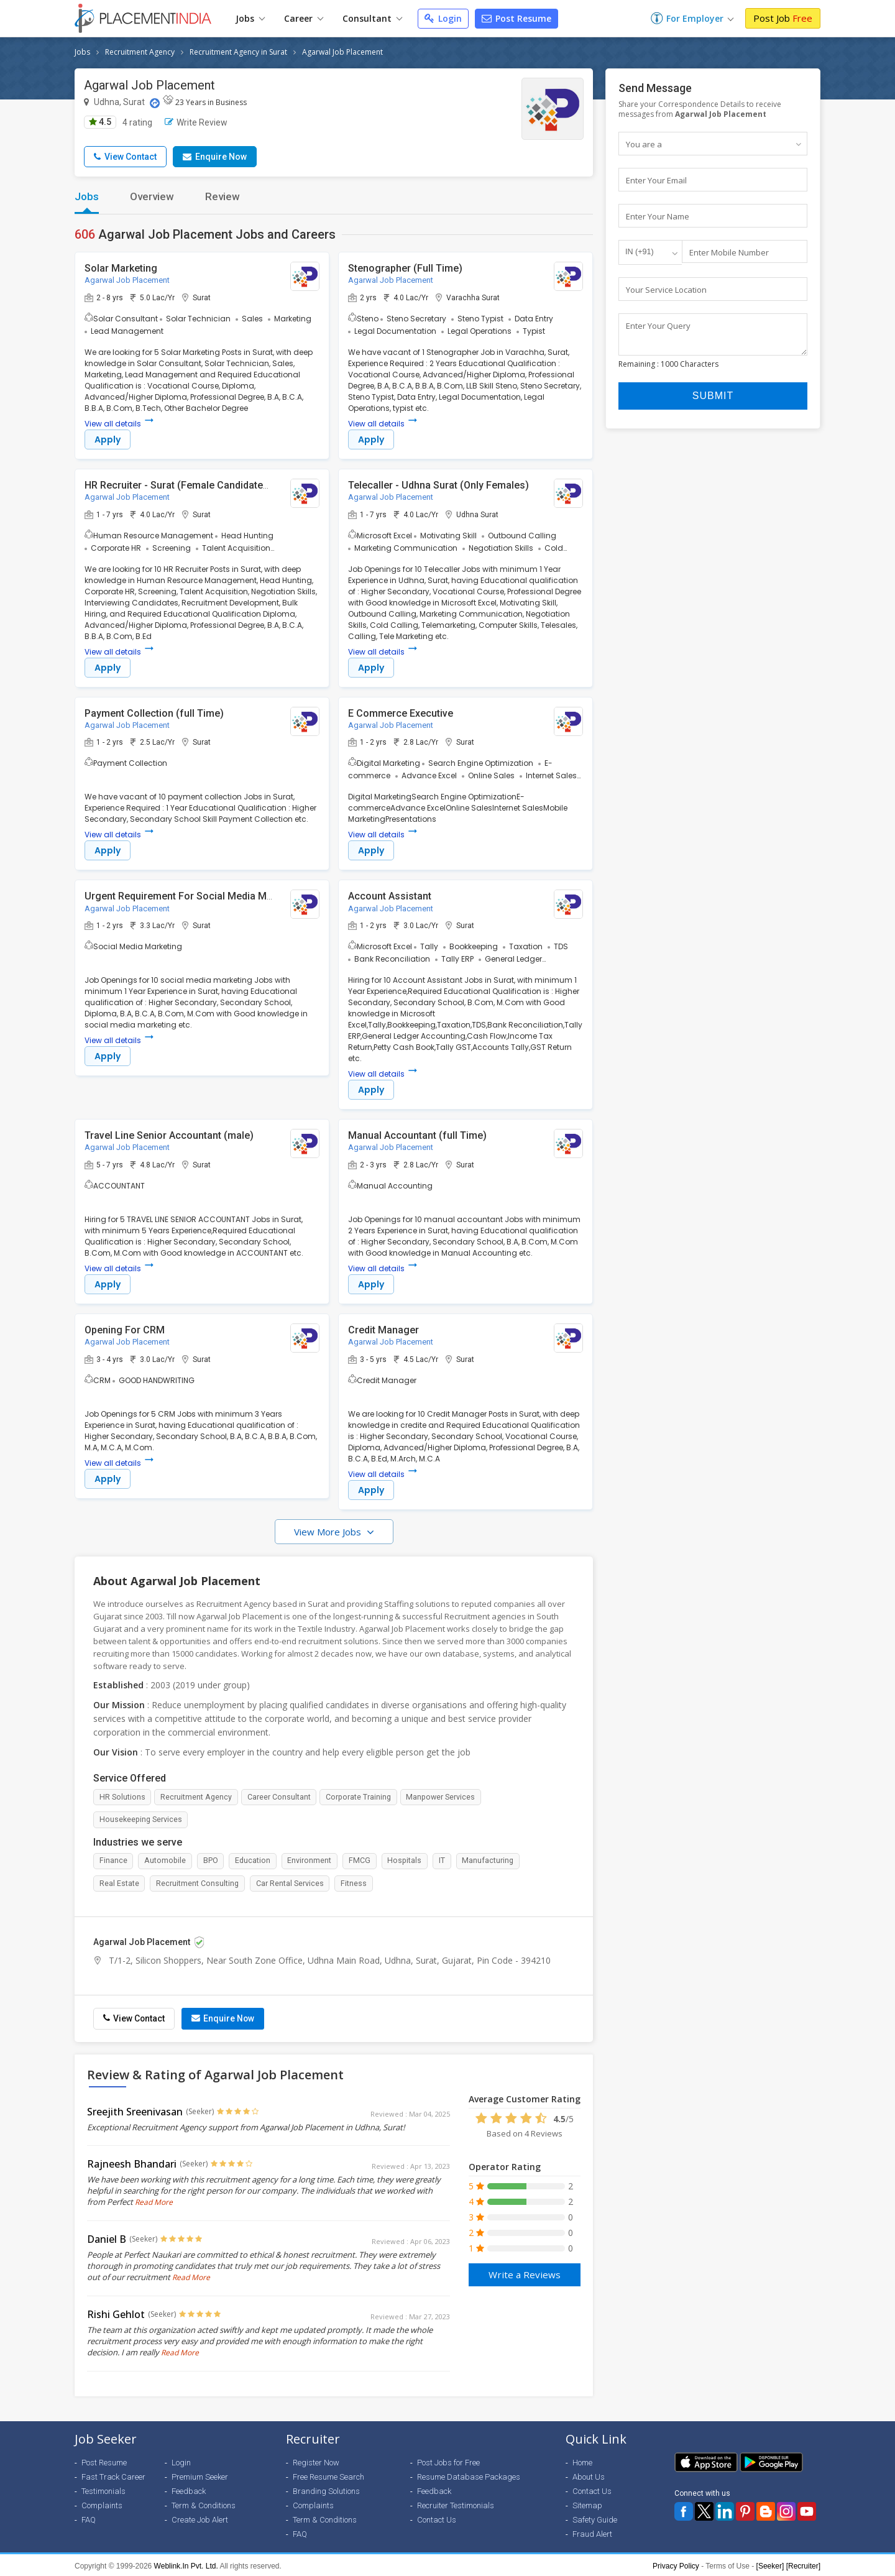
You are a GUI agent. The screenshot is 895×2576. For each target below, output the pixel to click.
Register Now (316, 2460)
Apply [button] (107, 440)
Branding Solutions (326, 2489)
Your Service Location (666, 290)
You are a (644, 143)
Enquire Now (215, 157)
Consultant (372, 18)
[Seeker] (770, 2564)
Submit (712, 403)
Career (303, 18)
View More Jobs (329, 1536)
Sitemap (587, 2503)
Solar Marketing (121, 268)
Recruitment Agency (140, 52)
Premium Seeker (200, 2475)
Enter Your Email (656, 180)
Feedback (189, 2489)
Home (582, 2460)
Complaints (101, 2503)
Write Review (196, 122)
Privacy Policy (676, 2564)
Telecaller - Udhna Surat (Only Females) (438, 485)
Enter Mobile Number (729, 253)
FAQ (88, 2518)
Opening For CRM (125, 1333)
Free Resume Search (328, 2475)
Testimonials (103, 2489)
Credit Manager (383, 1333)
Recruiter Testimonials (455, 2503)
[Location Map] (155, 103)
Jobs (250, 18)
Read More (154, 2200)
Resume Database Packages (468, 2475)
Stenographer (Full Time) (405, 268)
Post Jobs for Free (448, 2460)
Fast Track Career (113, 2475)
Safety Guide (594, 2518)
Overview (152, 196)
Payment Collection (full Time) (154, 714)
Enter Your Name (657, 217)
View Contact (125, 157)
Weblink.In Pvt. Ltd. (186, 2564)
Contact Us (436, 2518)
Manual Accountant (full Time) (417, 1138)
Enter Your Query (658, 327)
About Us (588, 2475)
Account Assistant (389, 898)
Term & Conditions (204, 2503)
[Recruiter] (803, 2564)
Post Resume (516, 18)
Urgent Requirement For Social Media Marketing (194, 898)
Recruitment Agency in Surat (238, 52)
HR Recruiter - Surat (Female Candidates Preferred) (202, 485)
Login (443, 18)
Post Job (782, 18)
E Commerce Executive (400, 714)
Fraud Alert (592, 2532)
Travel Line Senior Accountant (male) (169, 1138)
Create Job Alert (200, 2518)
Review (222, 196)
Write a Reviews (525, 2271)
